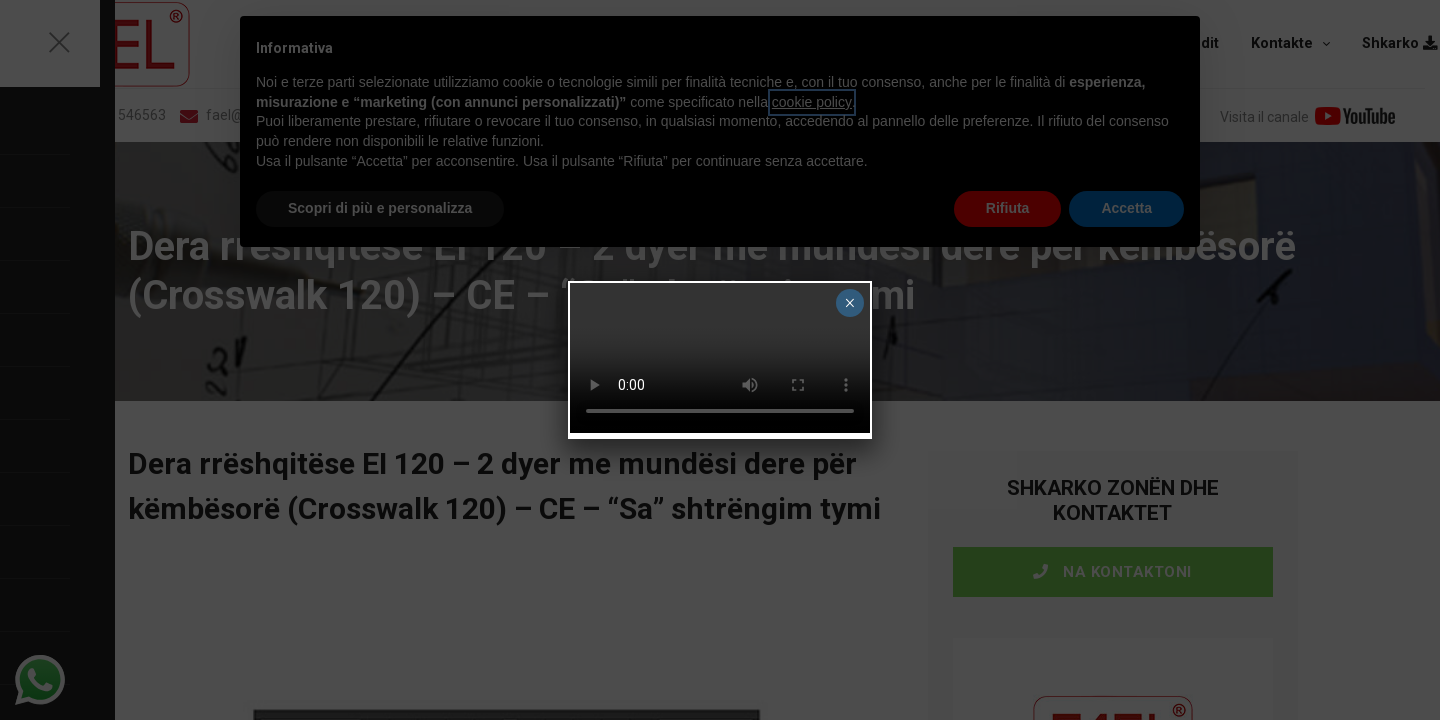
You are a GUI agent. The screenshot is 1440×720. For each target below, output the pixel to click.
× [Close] (849, 303)
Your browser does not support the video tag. (720, 358)
